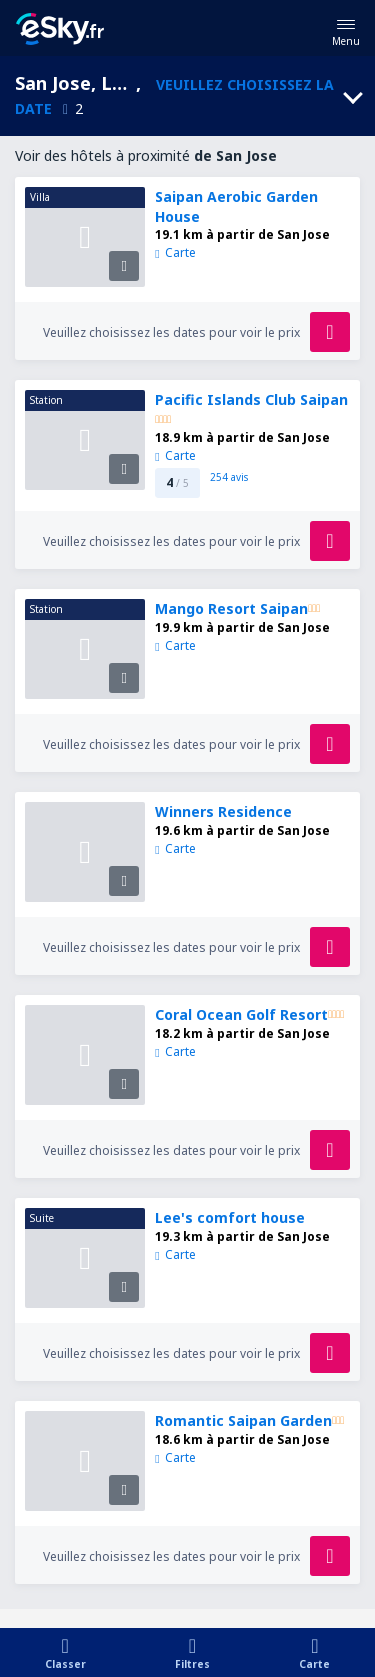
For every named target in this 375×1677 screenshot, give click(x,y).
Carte (175, 252)
